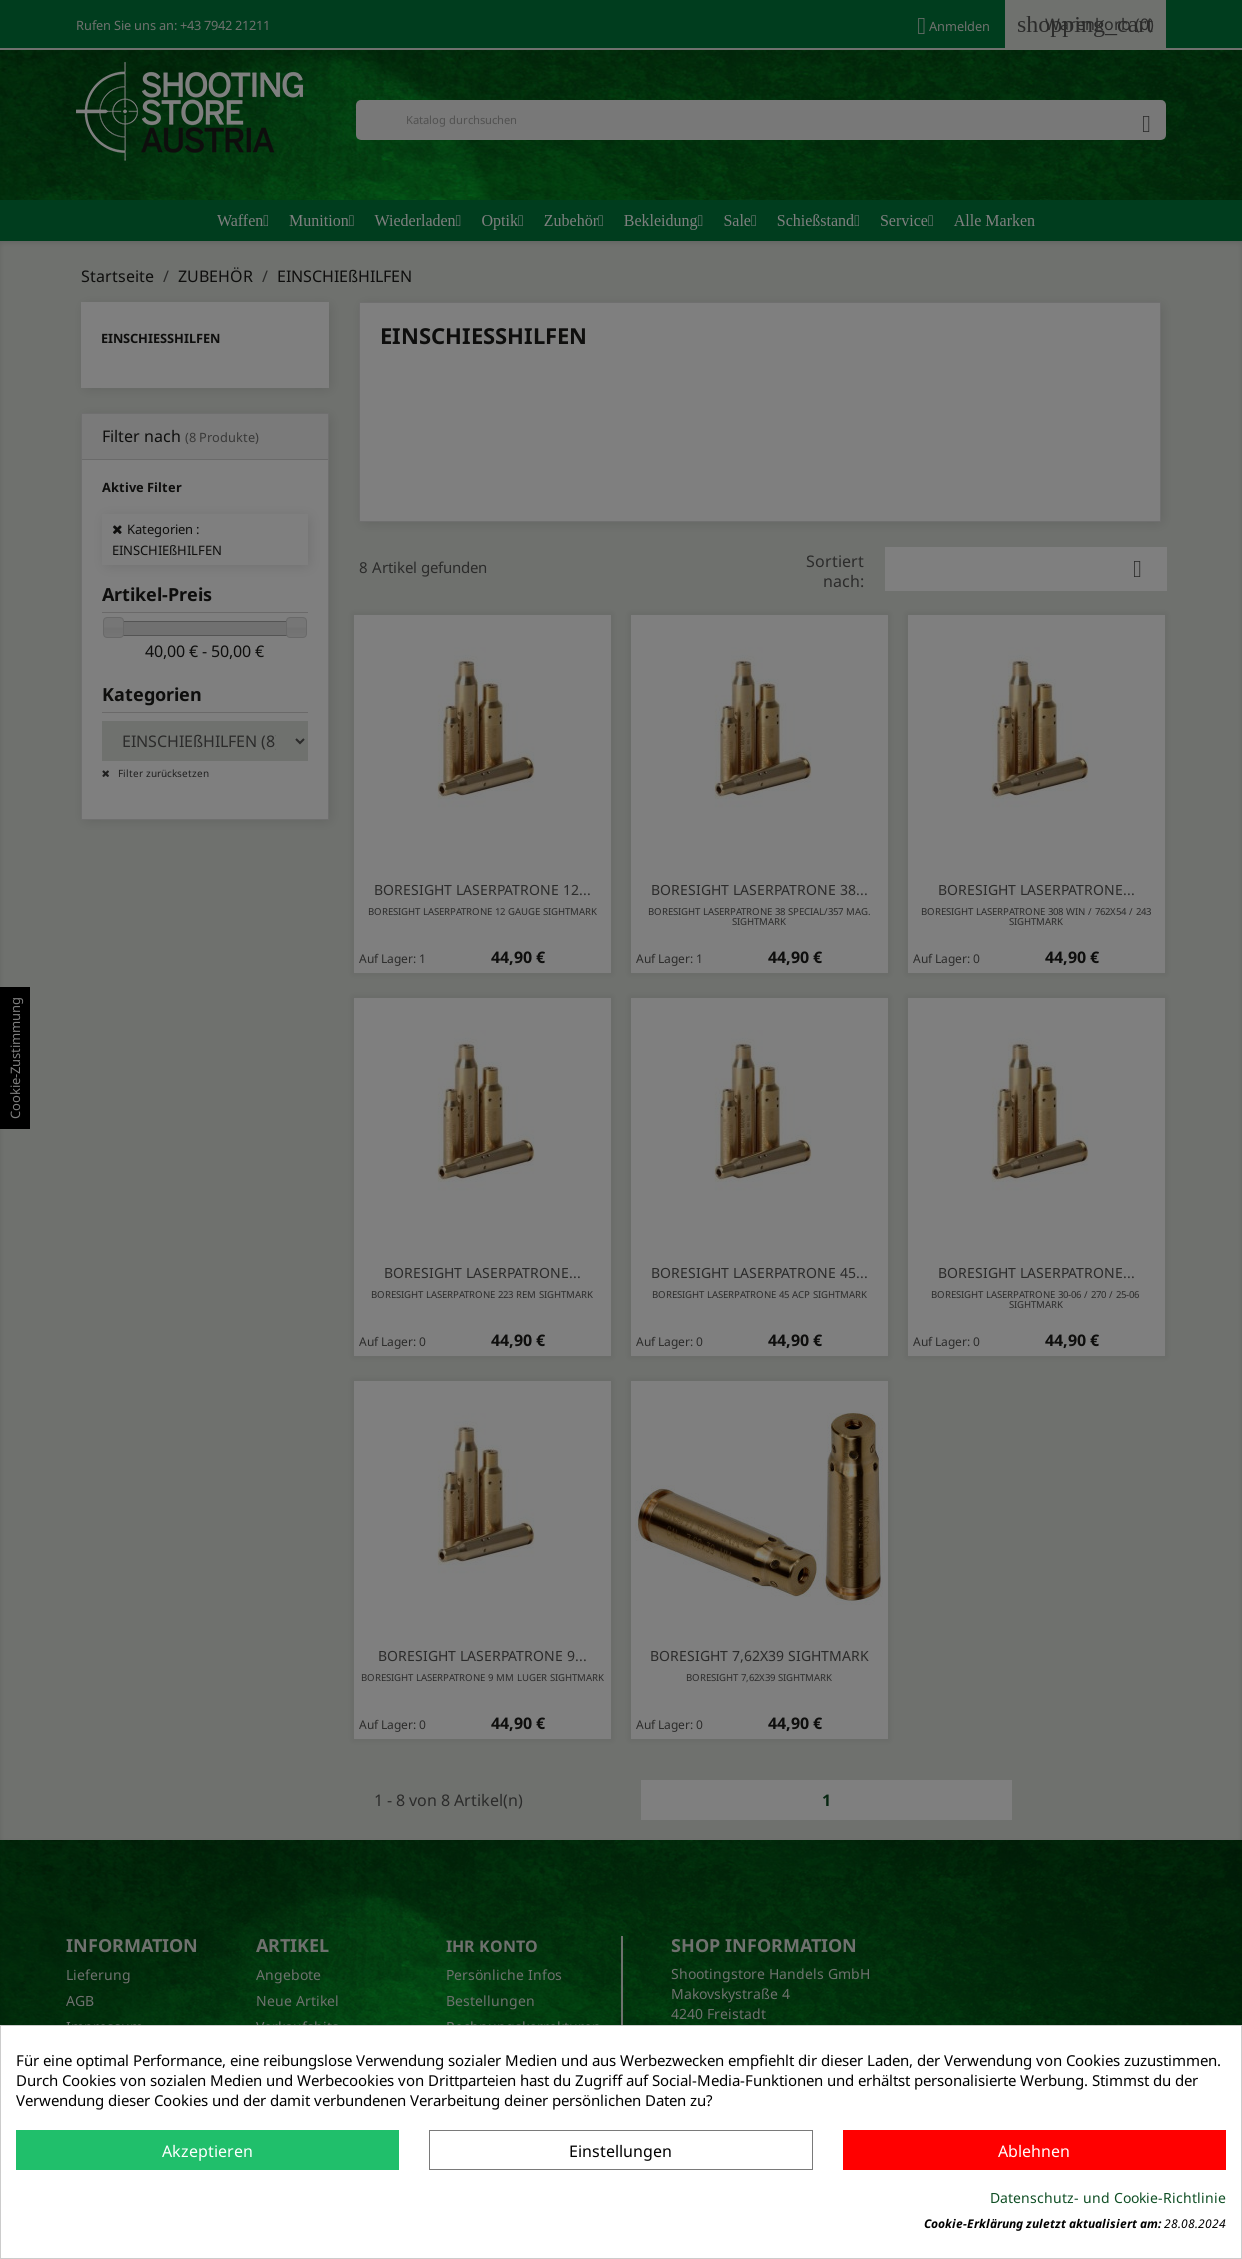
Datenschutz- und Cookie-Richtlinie (1108, 2197)
